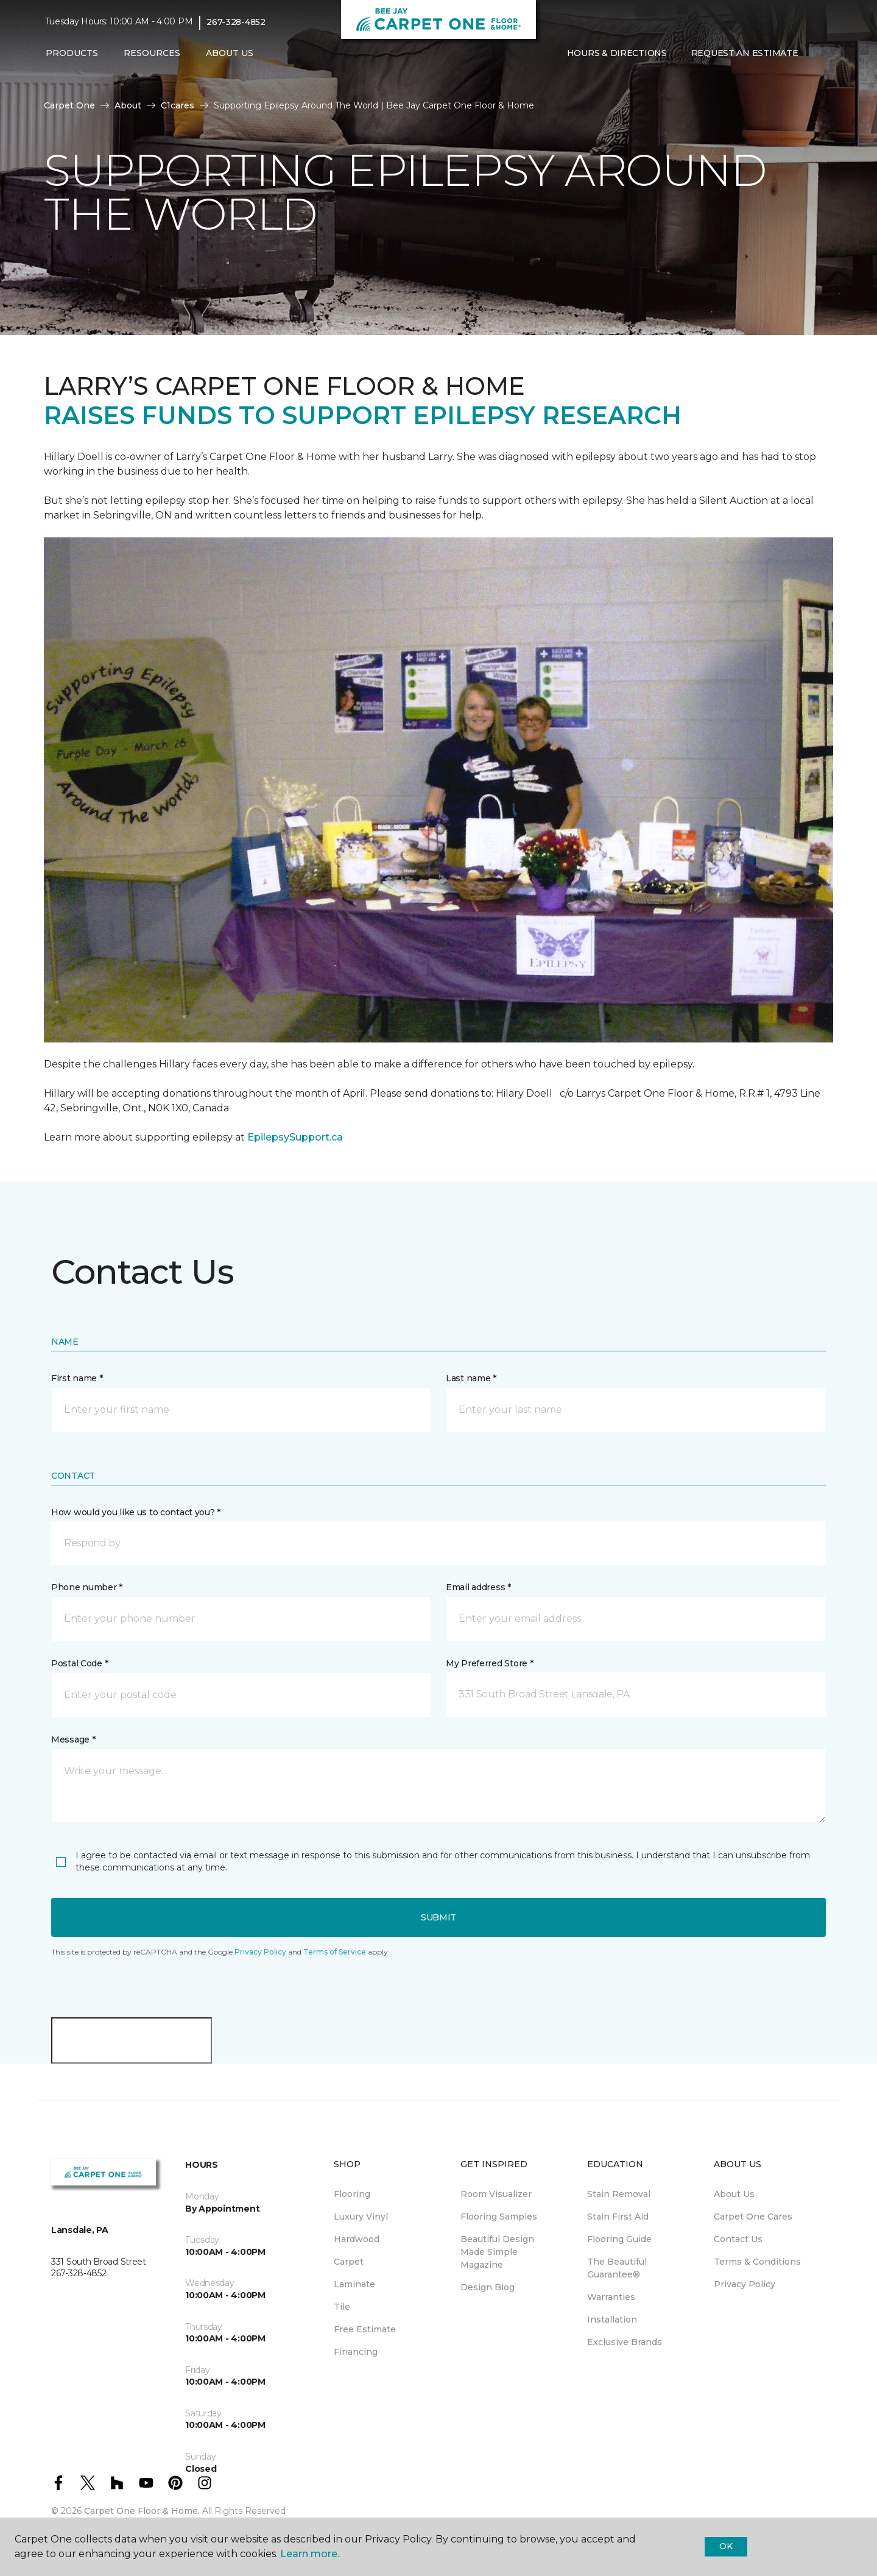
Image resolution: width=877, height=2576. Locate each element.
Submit (438, 1917)
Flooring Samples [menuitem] (498, 2216)
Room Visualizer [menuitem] (496, 2194)
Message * (73, 1739)
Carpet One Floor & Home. (142, 2510)
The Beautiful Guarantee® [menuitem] (617, 2268)
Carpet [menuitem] (349, 2261)
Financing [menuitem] (356, 2351)
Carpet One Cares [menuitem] (753, 2216)
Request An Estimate (744, 53)
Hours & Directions (617, 53)
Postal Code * (79, 1663)
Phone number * (86, 1587)
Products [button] (72, 53)
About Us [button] (229, 53)
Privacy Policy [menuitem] (744, 2284)
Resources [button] (152, 53)
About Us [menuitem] (734, 2194)
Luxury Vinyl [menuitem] (361, 2216)
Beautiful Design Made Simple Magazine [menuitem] (497, 2252)
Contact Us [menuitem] (738, 2239)
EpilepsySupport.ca (295, 1137)
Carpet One (69, 105)
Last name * (471, 1378)
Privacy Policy (260, 1951)
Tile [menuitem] (342, 2306)
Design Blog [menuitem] (487, 2287)
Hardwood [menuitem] (356, 2239)
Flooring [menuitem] (352, 2194)
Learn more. (309, 2554)
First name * (77, 1378)
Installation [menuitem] (612, 2319)
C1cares (177, 105)
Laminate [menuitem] (354, 2284)
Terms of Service (334, 1951)
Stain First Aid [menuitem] (618, 2216)
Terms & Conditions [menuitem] (757, 2261)
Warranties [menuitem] (611, 2296)
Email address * (478, 1587)
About (127, 105)
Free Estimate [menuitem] (365, 2329)
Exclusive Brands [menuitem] (624, 2342)
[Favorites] (819, 53)
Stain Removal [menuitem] (618, 2194)
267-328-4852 (236, 21)
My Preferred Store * (489, 1663)
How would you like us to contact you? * (135, 1512)
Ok (725, 2546)
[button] (438, 1543)
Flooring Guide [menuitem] (619, 2239)
